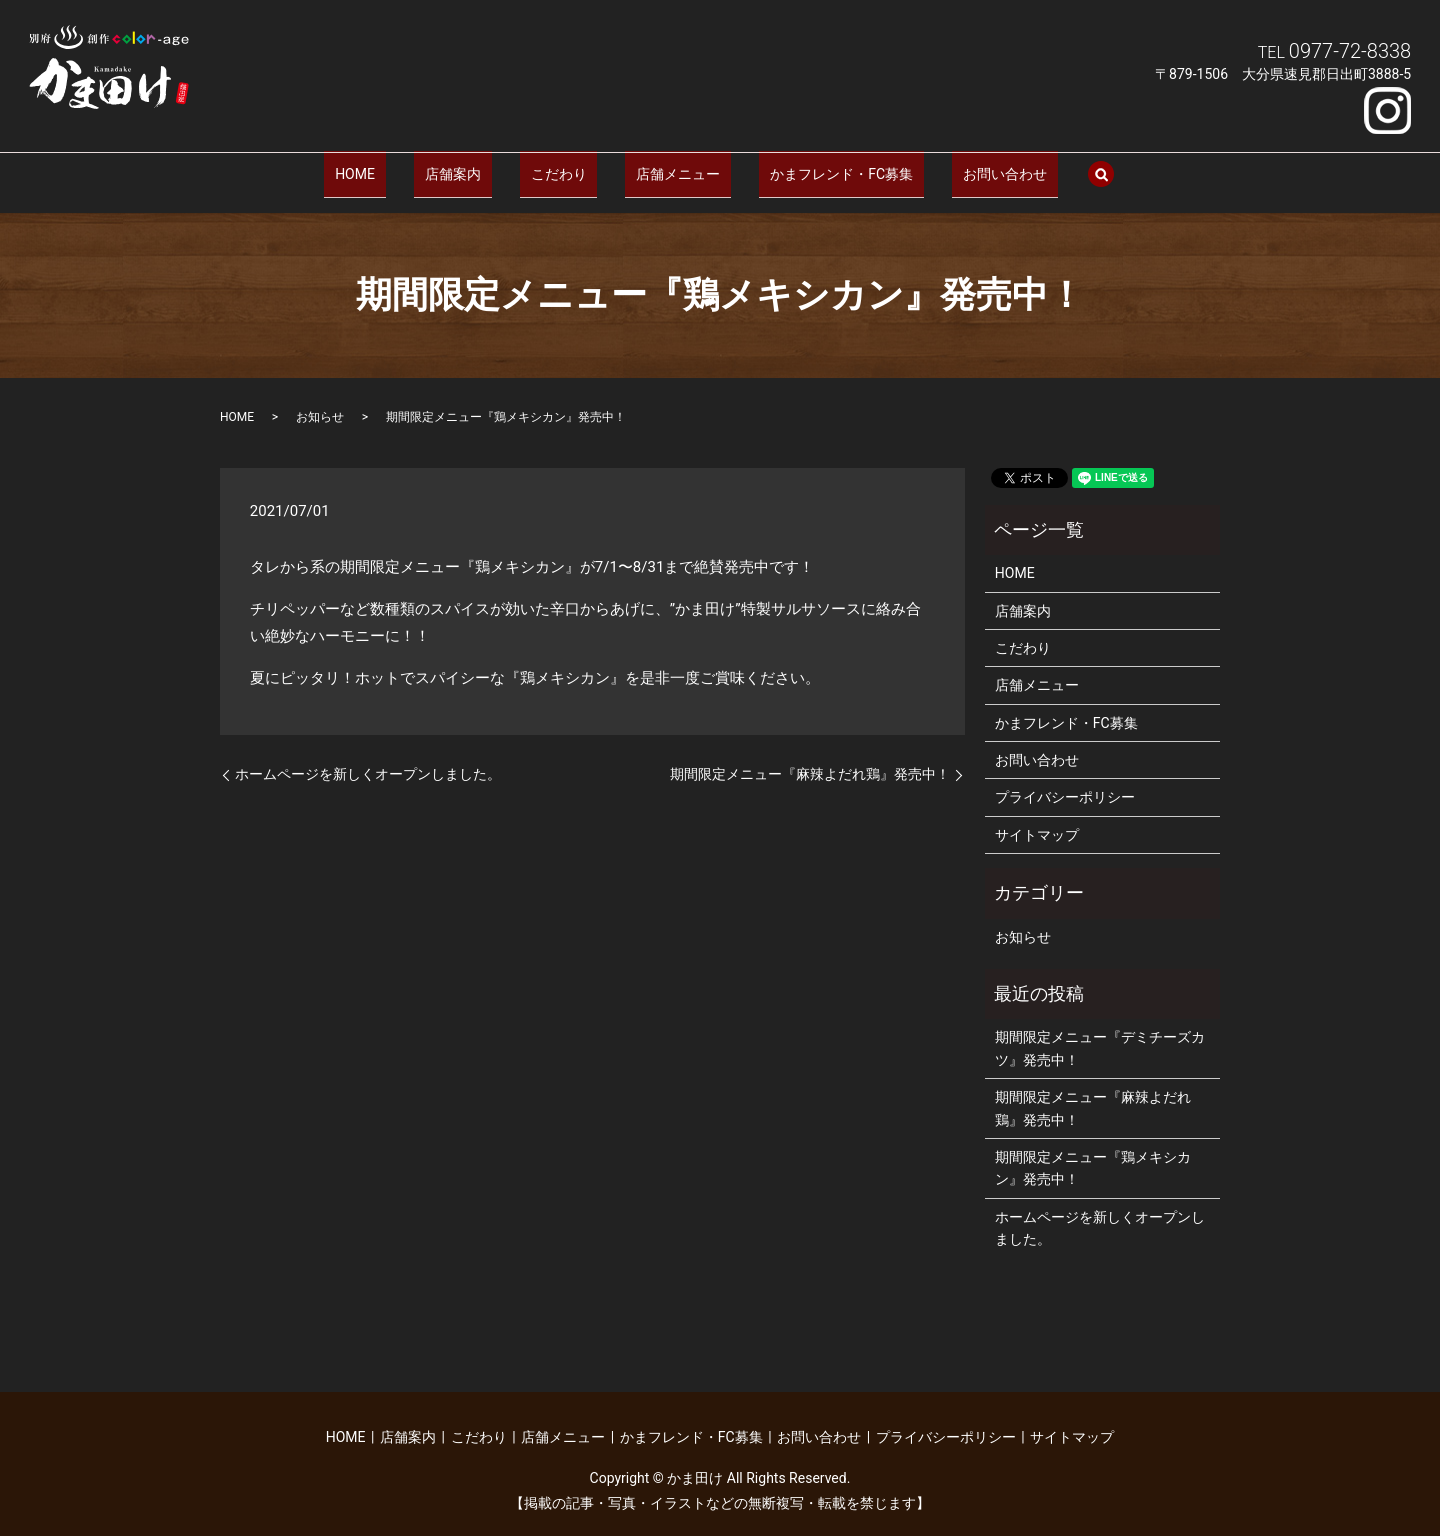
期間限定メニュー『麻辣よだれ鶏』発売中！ (810, 759)
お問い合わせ (950, 165)
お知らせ (320, 402)
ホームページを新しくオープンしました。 (368, 759)
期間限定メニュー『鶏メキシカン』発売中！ (1093, 1153)
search (1035, 167)
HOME (410, 165)
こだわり (569, 165)
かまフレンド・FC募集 (808, 165)
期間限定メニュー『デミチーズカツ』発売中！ (1100, 1033)
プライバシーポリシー (1065, 782)
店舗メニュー (667, 165)
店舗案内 (485, 165)
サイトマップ (1037, 820)
